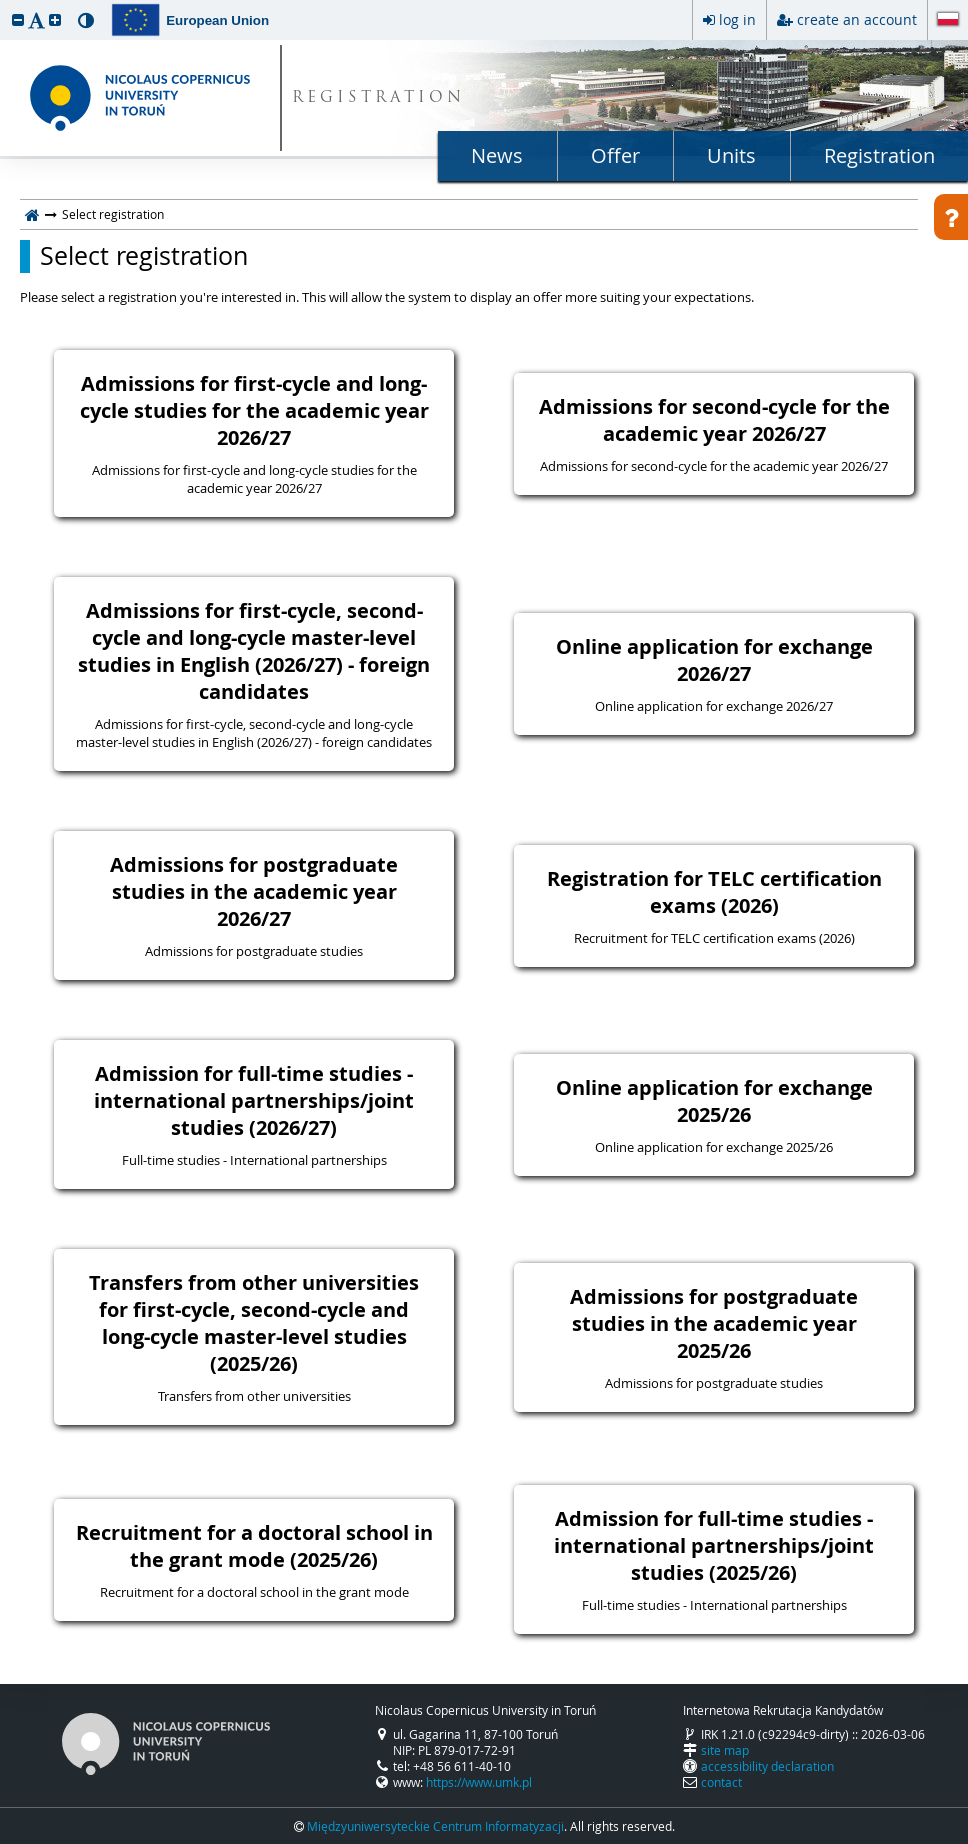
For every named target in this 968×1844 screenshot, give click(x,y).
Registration (879, 155)
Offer (615, 155)
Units (731, 155)
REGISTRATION (378, 98)
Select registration (144, 256)
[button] (18, 19)
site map (725, 1750)
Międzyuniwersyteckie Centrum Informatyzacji (435, 1826)
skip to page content (5, 5)
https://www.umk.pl (479, 1782)
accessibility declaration (767, 1766)
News (497, 155)
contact (721, 1782)
